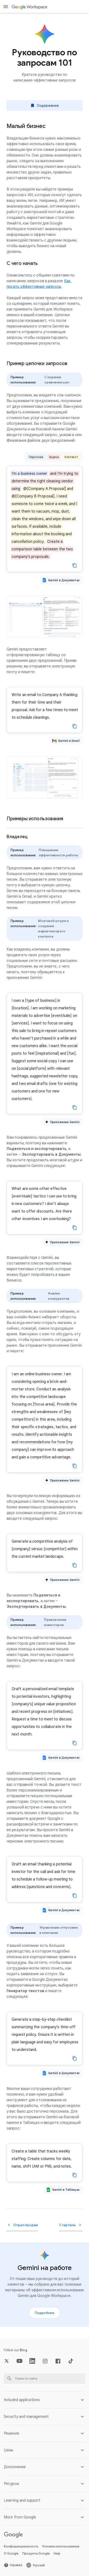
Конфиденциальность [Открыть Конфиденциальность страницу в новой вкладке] (21, 2546)
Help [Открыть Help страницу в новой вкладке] (57, 2553)
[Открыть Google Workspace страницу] (29, 7)
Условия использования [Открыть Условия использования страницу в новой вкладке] (60, 2546)
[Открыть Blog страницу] (23, 2350)
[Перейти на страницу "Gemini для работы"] (45, 2312)
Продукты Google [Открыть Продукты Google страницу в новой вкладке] (36, 2553)
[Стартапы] (70, 2225)
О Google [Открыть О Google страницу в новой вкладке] (11, 2553)
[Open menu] (5, 6)
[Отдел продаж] (22, 2225)
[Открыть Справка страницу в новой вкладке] (13, 2565)
